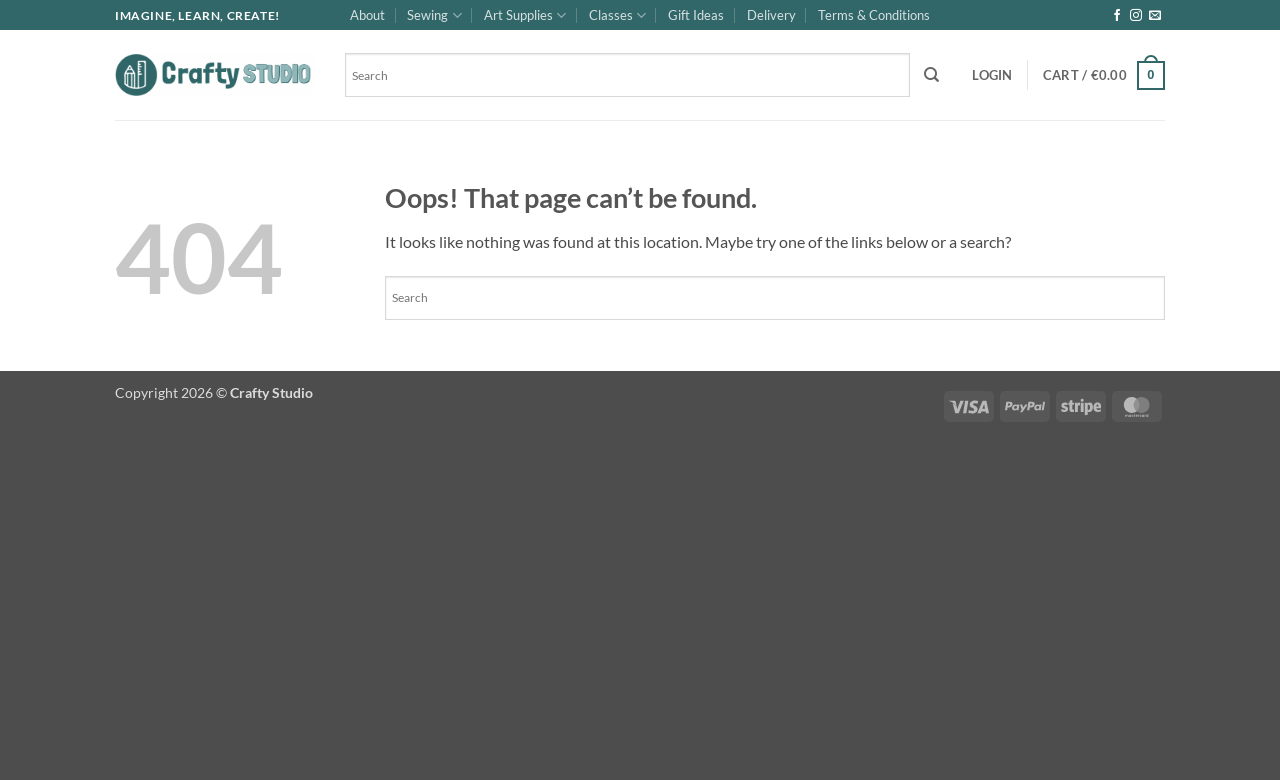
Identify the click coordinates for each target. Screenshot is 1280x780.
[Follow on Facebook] (1117, 16)
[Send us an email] (1155, 16)
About (367, 15)
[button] (992, 75)
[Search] (931, 75)
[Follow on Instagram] (1136, 16)
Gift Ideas (696, 15)
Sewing (434, 15)
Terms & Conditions (874, 15)
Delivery (771, 15)
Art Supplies (525, 15)
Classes (617, 15)
